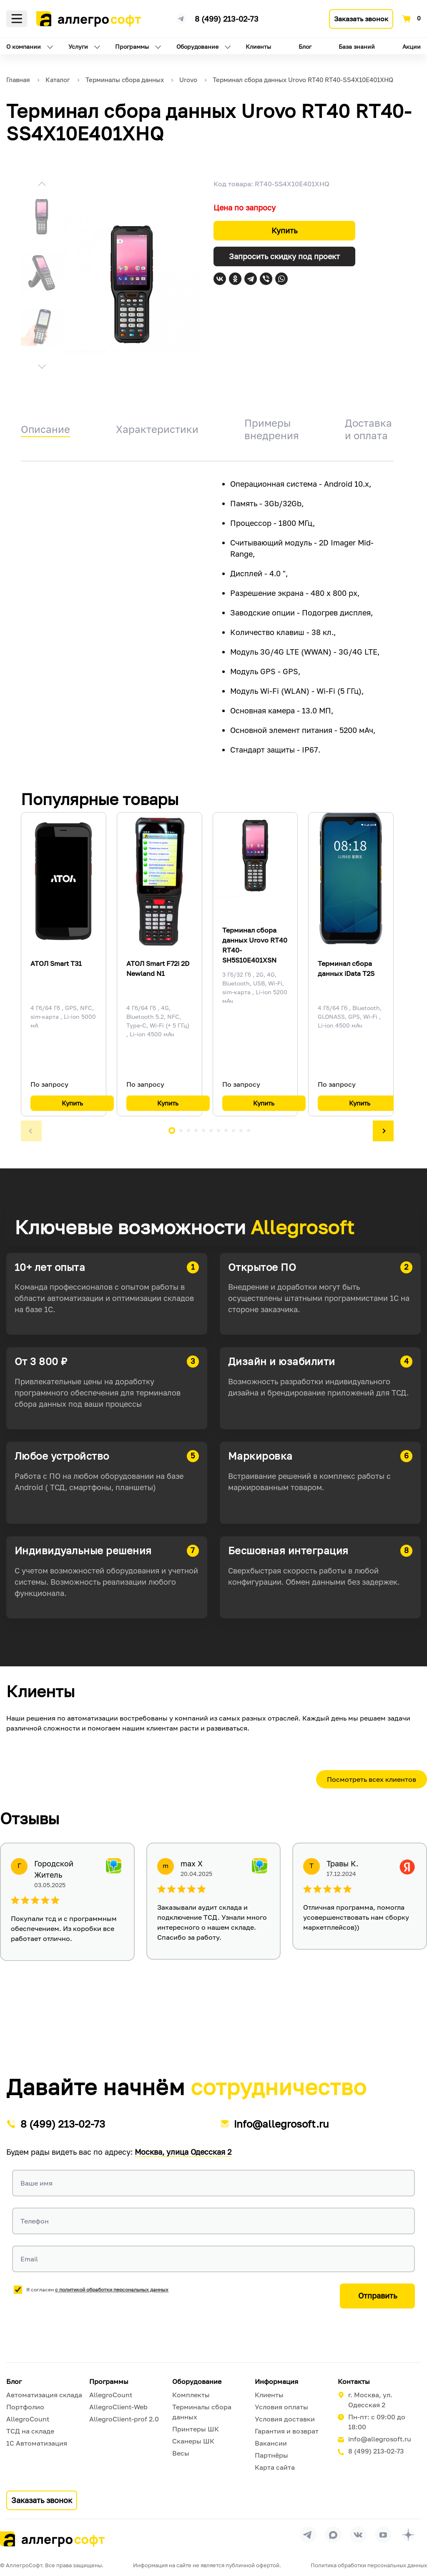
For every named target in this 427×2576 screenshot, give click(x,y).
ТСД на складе (30, 2431)
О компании (23, 46)
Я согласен (97, 2289)
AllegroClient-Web (118, 2407)
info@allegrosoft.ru (281, 2124)
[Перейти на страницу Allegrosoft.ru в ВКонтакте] (358, 2534)
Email (29, 2259)
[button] (42, 185)
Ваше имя (36, 2183)
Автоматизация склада (44, 2395)
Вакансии (271, 2443)
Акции (411, 46)
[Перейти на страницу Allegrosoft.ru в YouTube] (383, 2534)
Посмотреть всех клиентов (371, 1779)
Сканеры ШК (193, 2441)
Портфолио (25, 2407)
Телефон (34, 2221)
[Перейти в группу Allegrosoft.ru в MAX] (333, 2534)
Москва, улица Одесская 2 (183, 2151)
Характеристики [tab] (157, 429)
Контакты (354, 2381)
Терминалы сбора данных (201, 2412)
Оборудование (197, 46)
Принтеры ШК (195, 2429)
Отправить (377, 2295)
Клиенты (258, 46)
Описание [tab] (45, 429)
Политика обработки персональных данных (369, 2565)
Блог (305, 46)
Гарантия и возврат (287, 2431)
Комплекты (191, 2395)
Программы (132, 46)
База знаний (357, 46)
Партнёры (271, 2455)
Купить (284, 230)
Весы (180, 2453)
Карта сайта (275, 2467)
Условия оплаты (281, 2407)
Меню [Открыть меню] (16, 18)
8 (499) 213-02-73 (227, 18)
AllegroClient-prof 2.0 (124, 2419)
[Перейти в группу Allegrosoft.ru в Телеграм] (308, 2534)
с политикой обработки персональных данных (111, 2289)
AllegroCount (27, 2419)
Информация (276, 2381)
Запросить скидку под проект (284, 256)
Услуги (78, 46)
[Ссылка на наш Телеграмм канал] (181, 17)
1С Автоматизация (36, 2443)
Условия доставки (285, 2419)
